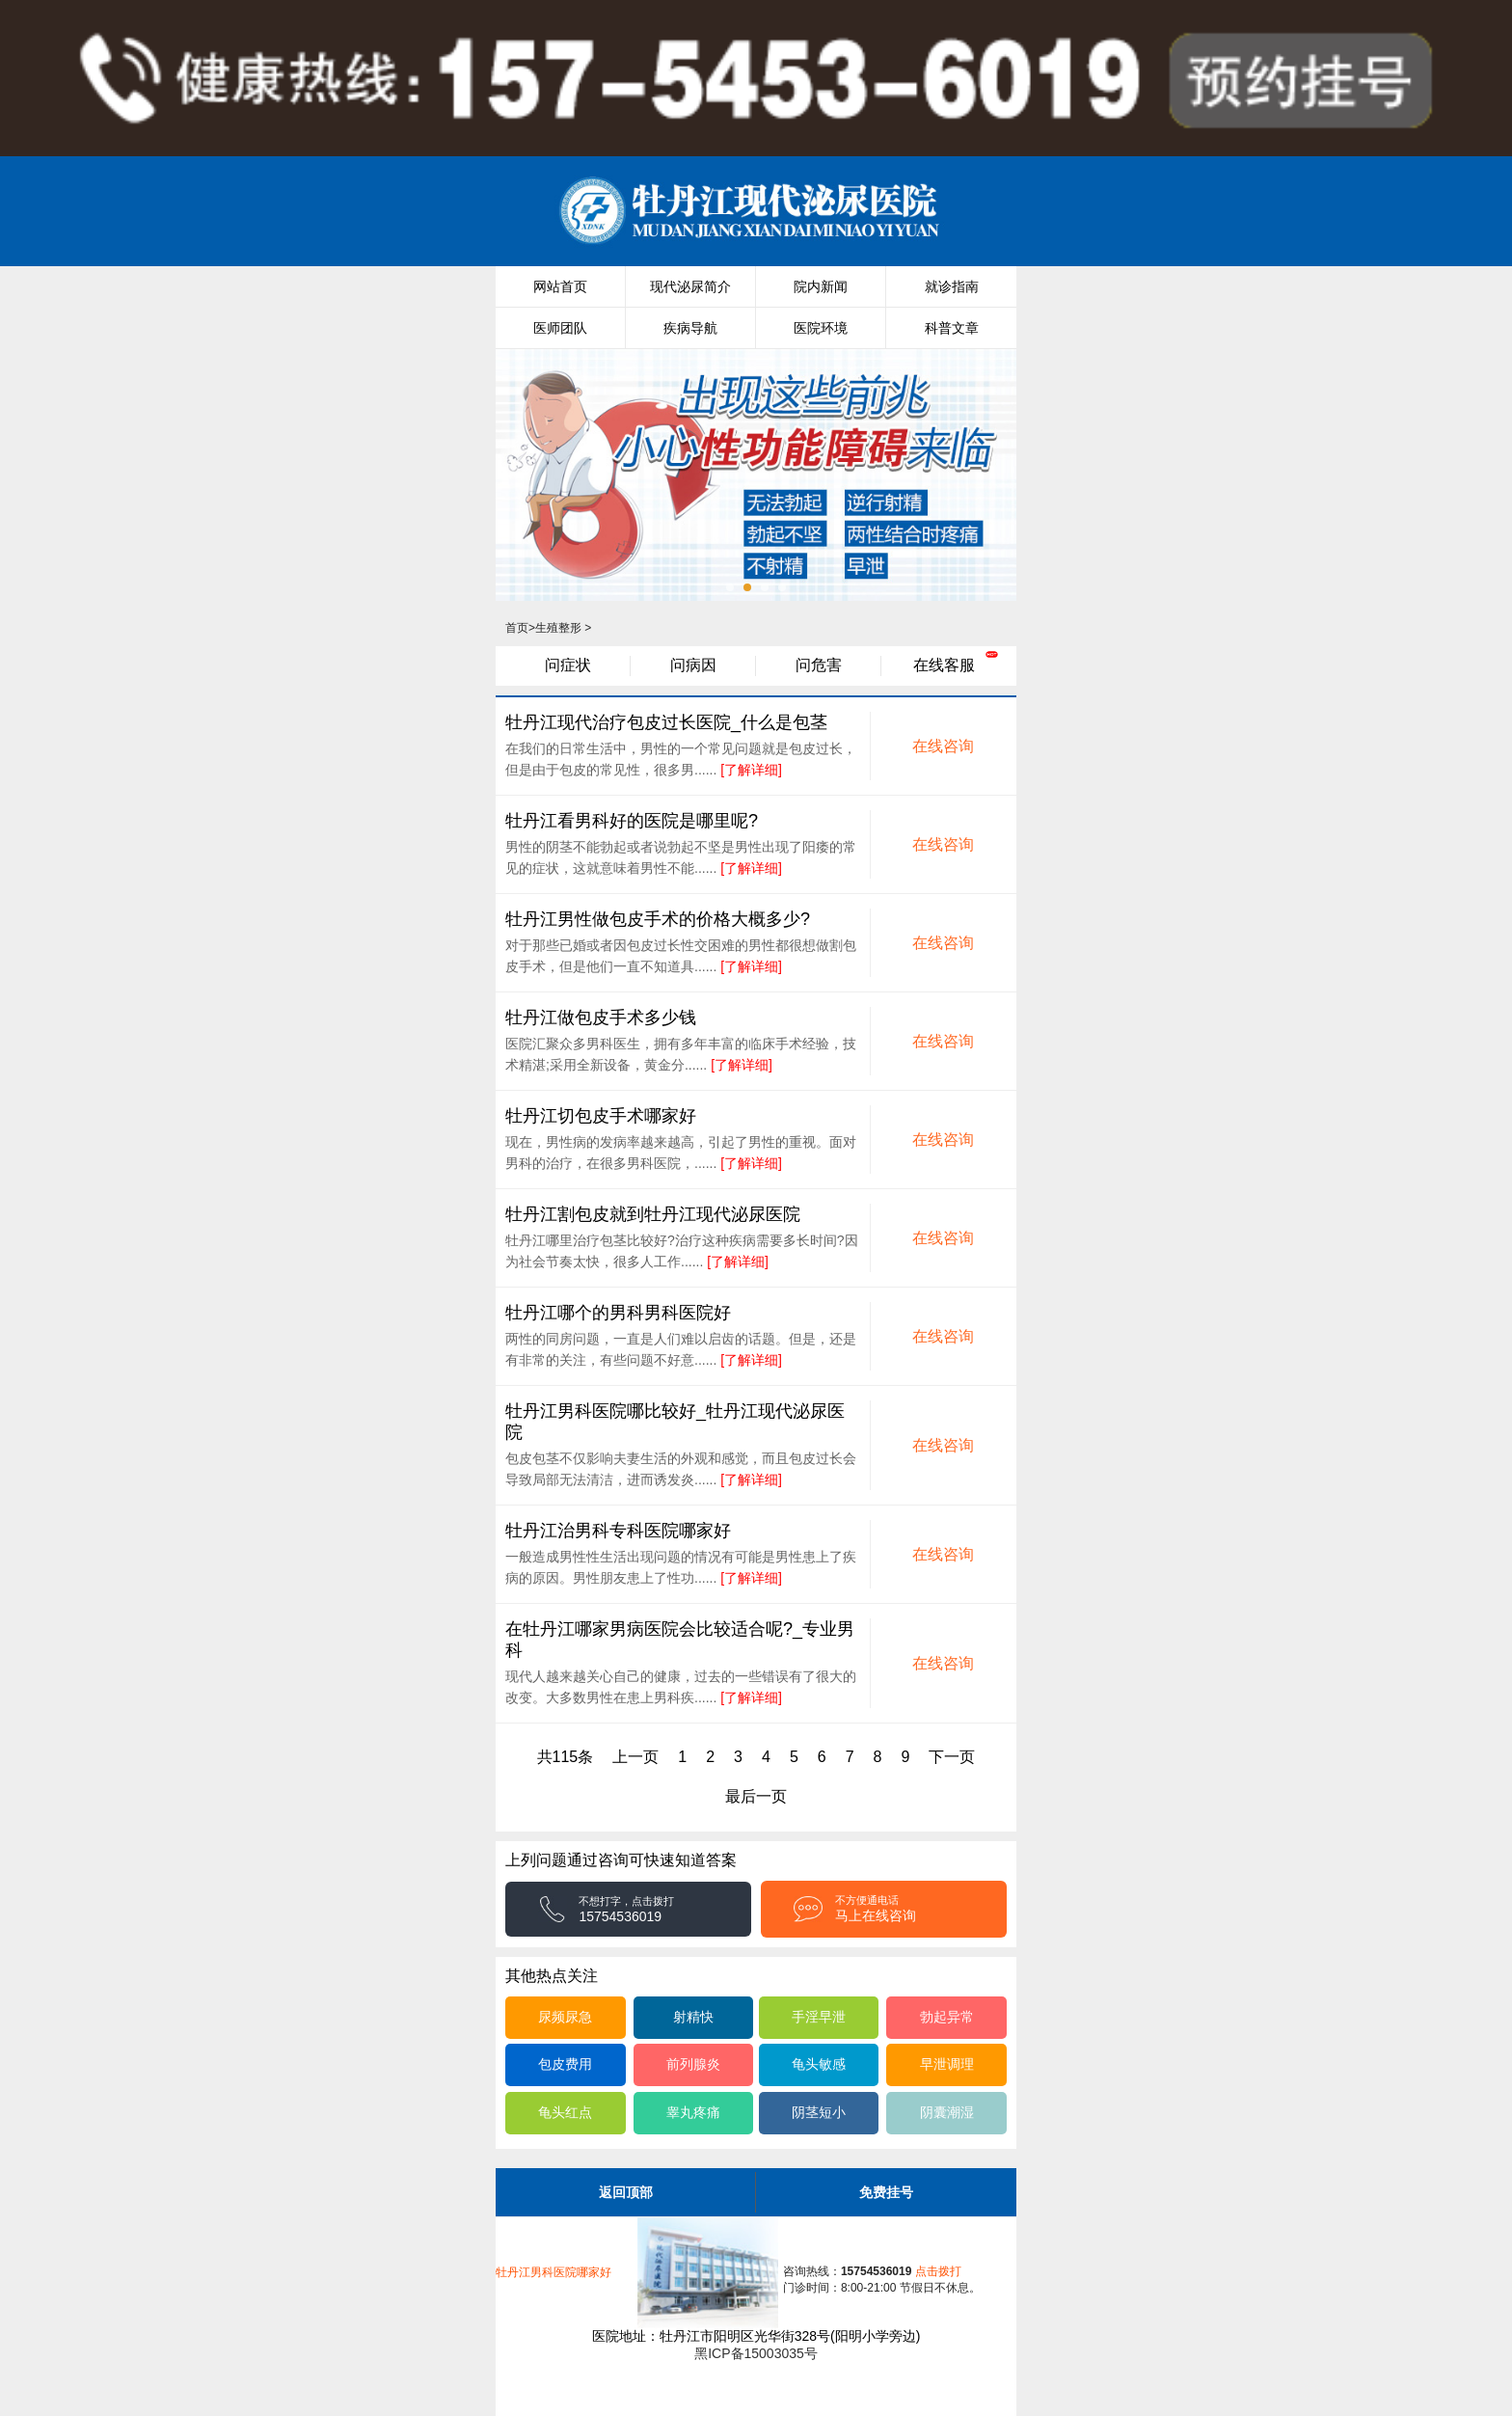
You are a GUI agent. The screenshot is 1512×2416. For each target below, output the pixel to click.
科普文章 (952, 328)
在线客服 (944, 665)
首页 (516, 628)
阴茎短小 (819, 2112)
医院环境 (821, 328)
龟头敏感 (819, 2064)
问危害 (819, 665)
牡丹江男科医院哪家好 (553, 2272)
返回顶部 (626, 2192)
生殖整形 (558, 628)
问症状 (568, 665)
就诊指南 (952, 286)
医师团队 (560, 328)
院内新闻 (821, 286)
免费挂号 (886, 2192)
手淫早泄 (819, 2016)
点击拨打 (901, 2271)
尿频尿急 (565, 2016)
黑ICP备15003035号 (756, 2353)
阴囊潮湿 (947, 2112)
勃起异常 (947, 2016)
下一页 (952, 1757)
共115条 (565, 1757)
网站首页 (560, 286)
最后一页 (756, 1796)
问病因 (693, 665)
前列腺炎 (693, 2064)
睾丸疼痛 (693, 2112)
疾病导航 (690, 328)
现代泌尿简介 (690, 286)
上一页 (635, 1757)
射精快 (693, 2016)
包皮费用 (565, 2064)
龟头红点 (565, 2112)
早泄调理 (947, 2064)
